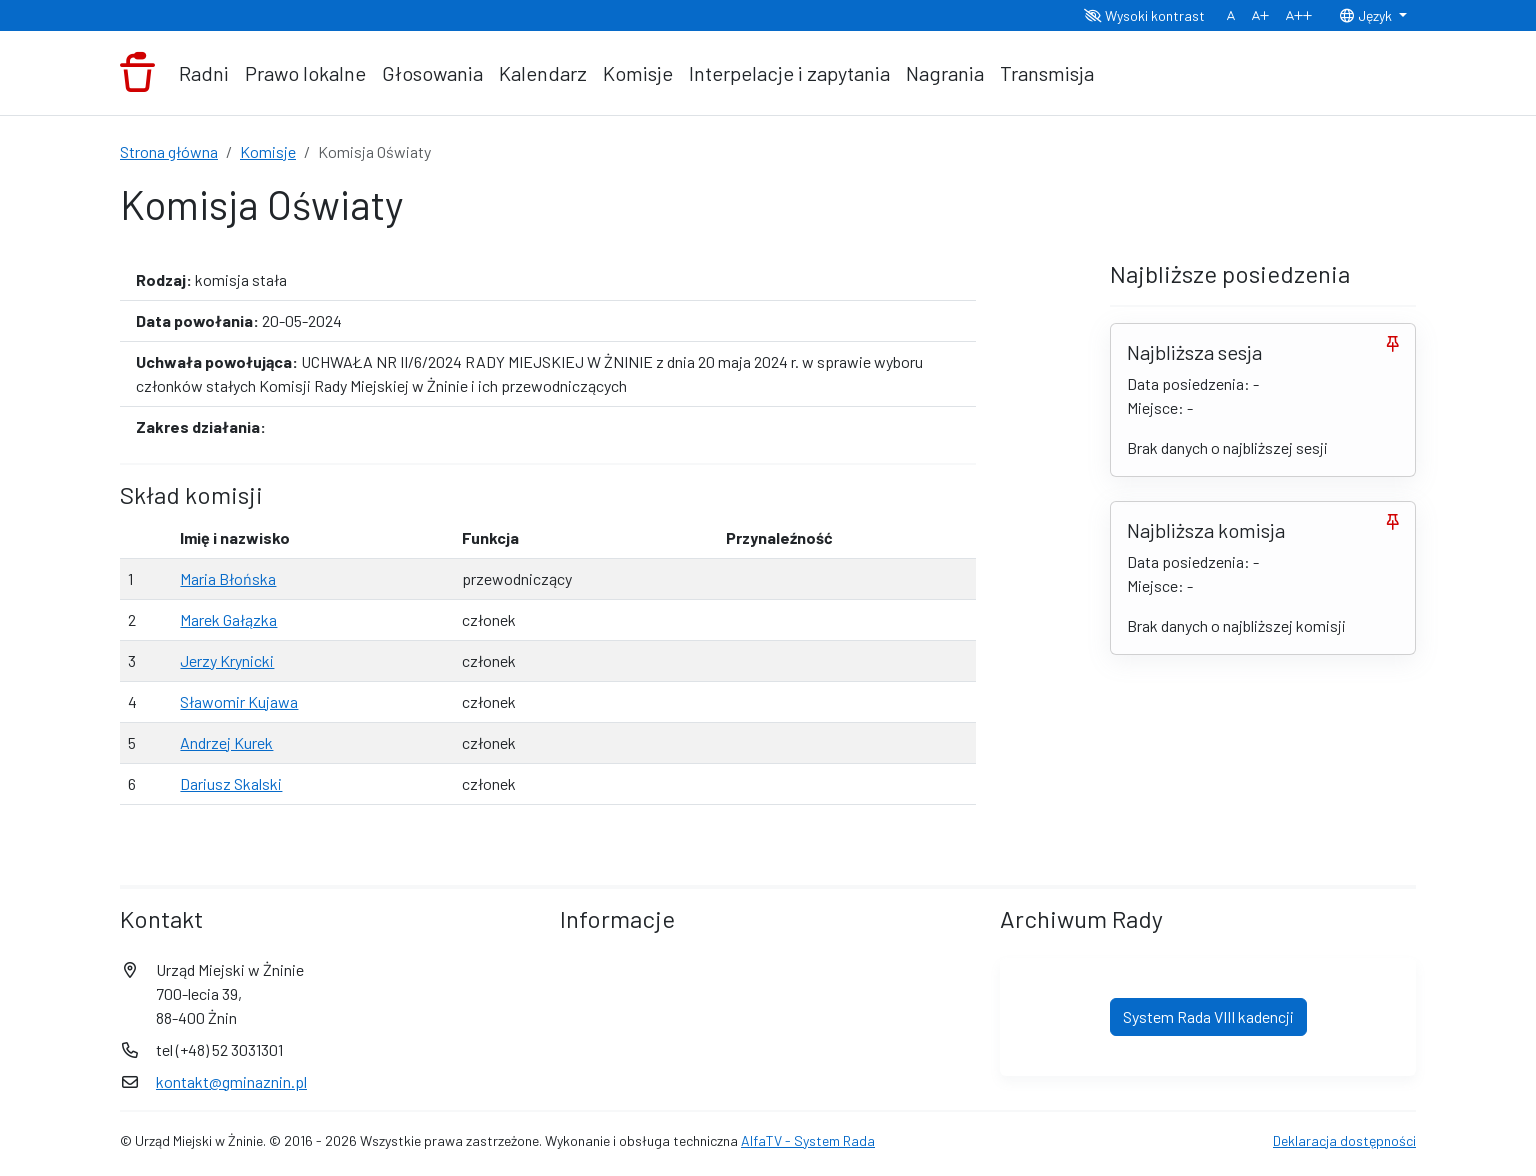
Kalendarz (543, 73)
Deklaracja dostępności (1344, 1140)
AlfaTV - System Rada (808, 1140)
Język (1367, 15)
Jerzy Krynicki (227, 660)
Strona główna (169, 151)
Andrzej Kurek (226, 742)
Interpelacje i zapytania (789, 73)
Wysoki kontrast (1144, 15)
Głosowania (432, 73)
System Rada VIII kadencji (1208, 1016)
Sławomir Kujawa (239, 701)
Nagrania (945, 73)
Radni (204, 73)
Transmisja (1047, 73)
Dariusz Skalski (231, 783)
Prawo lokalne (305, 73)
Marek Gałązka (228, 619)
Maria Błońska (228, 578)
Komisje (638, 73)
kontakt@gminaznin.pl (231, 1081)
